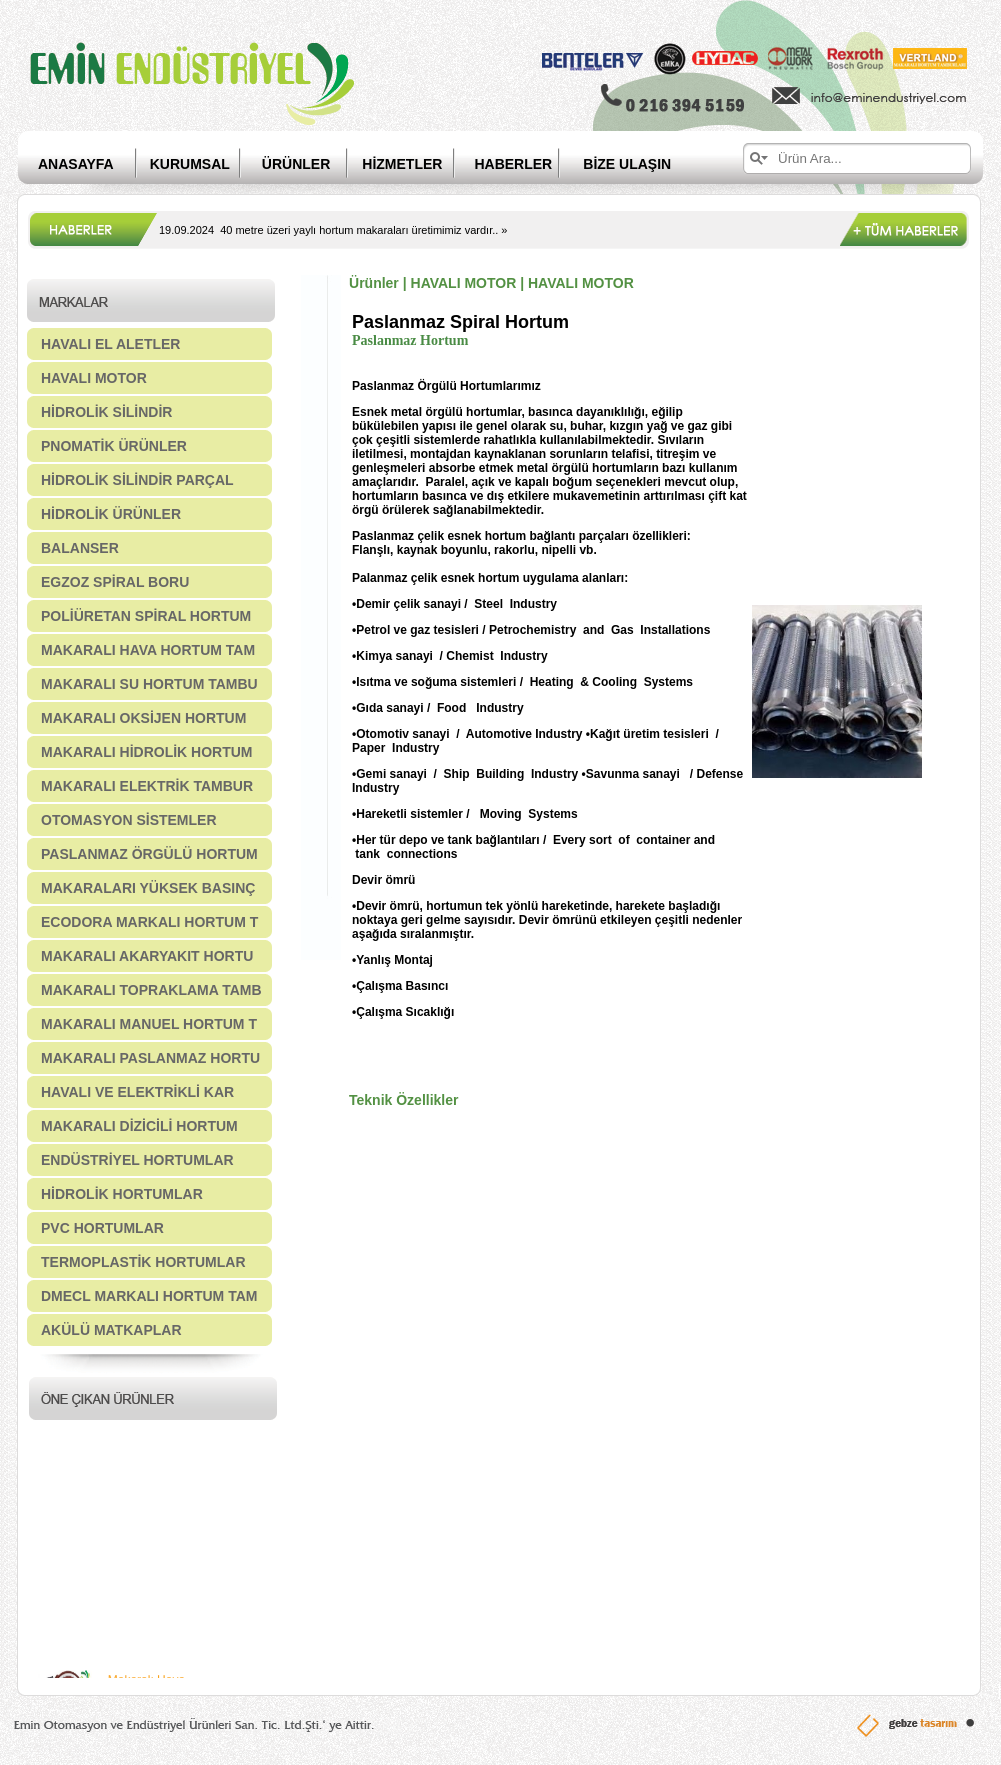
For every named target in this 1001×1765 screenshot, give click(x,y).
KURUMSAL (190, 164)
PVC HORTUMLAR (102, 1228)
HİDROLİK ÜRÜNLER (111, 514)
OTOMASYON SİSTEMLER (129, 820)
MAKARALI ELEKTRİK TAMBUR (147, 786)
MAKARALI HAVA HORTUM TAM (148, 650)
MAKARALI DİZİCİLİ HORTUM (139, 1126)
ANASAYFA (76, 164)
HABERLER (528, 164)
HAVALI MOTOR (94, 378)
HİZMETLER (402, 164)
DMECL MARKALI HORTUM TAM (149, 1296)
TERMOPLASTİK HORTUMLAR (143, 1262)
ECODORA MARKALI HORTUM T (149, 922)
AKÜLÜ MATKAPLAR (111, 1330)
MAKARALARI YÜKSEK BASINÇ (148, 888)
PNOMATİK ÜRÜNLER (114, 446)
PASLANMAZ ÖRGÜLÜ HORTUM (149, 854)
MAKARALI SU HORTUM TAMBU (149, 684)
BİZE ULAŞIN (627, 164)
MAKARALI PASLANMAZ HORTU (150, 1058)
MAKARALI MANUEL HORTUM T (149, 1024)
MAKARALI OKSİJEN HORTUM (143, 718)
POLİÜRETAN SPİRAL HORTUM (146, 616)
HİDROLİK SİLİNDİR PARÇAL (137, 480)
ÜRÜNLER (296, 164)
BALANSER (80, 548)
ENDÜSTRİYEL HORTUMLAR (137, 1160)
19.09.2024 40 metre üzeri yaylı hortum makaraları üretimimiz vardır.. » (333, 230)
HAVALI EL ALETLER (110, 344)
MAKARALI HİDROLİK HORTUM (147, 752)
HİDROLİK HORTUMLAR (122, 1194)
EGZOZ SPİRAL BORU (115, 582)
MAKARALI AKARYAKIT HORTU (147, 956)
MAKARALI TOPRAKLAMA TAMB (151, 990)
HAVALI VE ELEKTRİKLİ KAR (137, 1092)
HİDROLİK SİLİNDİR (106, 412)
